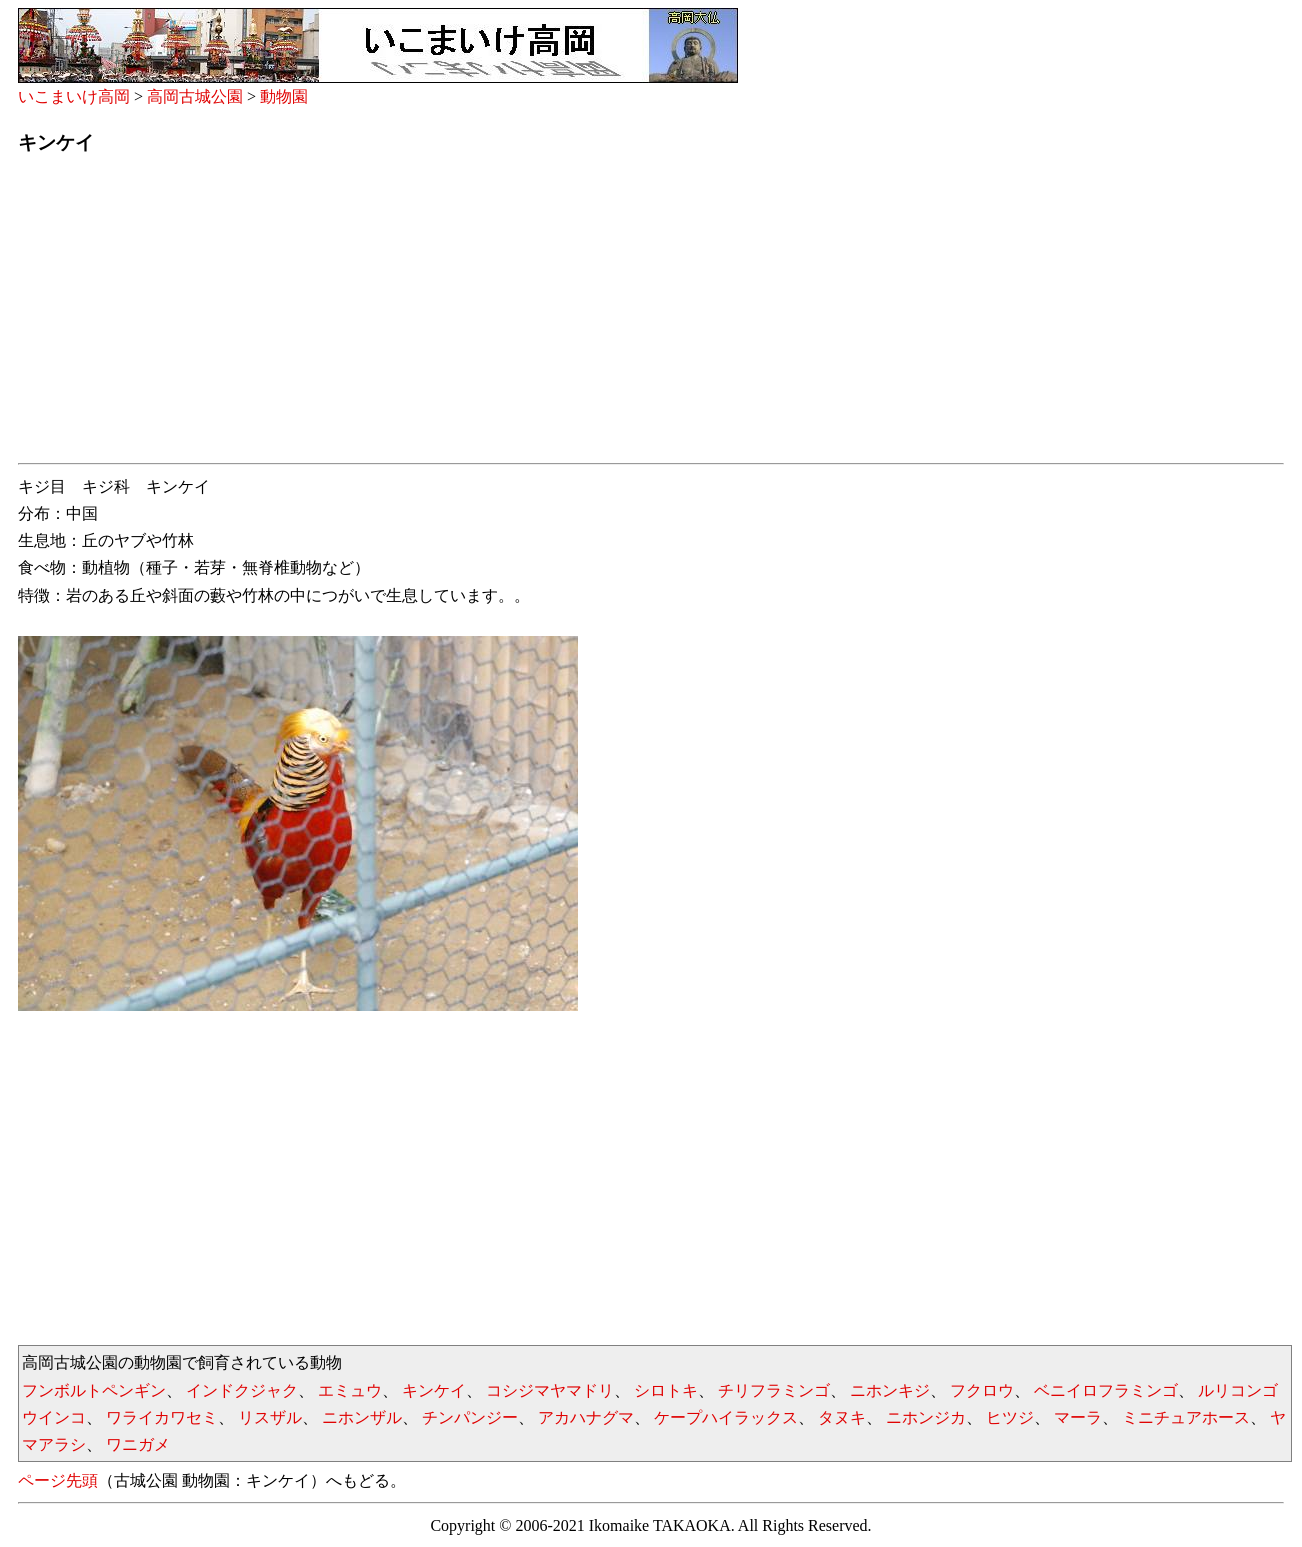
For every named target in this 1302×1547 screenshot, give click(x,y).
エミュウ (350, 1390)
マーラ (1078, 1417)
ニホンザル (362, 1417)
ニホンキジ (890, 1390)
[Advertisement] (618, 315)
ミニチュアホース (1186, 1417)
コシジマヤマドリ (550, 1390)
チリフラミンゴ (774, 1390)
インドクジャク (242, 1390)
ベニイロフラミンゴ (1106, 1390)
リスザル (270, 1417)
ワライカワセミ (162, 1417)
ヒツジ (1010, 1417)
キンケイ (434, 1390)
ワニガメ (138, 1444)
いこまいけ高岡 (74, 96)
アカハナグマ (586, 1417)
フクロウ (982, 1390)
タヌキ (842, 1417)
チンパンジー (470, 1417)
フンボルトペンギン (94, 1390)
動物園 (284, 96)
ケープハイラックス (726, 1417)
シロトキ (666, 1390)
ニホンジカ (926, 1417)
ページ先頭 (58, 1480)
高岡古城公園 (195, 96)
